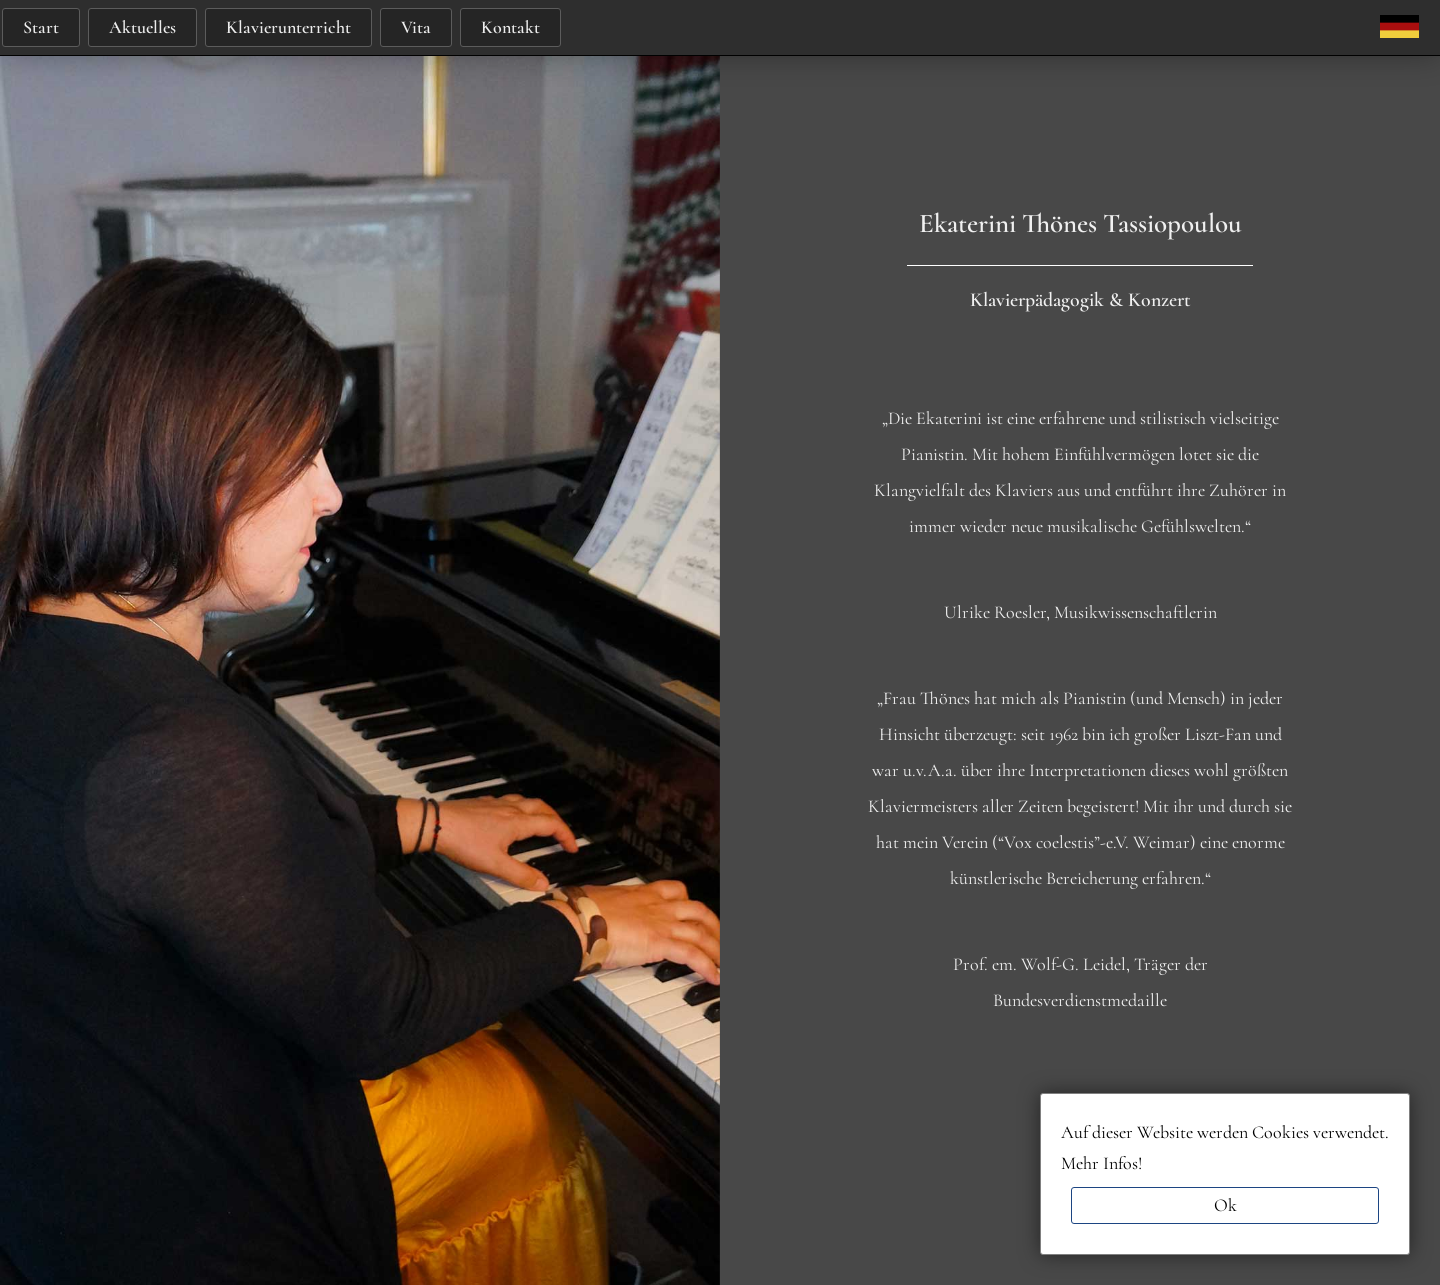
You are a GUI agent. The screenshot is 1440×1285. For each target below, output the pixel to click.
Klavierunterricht (288, 27)
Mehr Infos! (1101, 1163)
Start (41, 27)
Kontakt (510, 27)
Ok (1225, 1205)
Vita (416, 27)
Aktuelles (142, 27)
